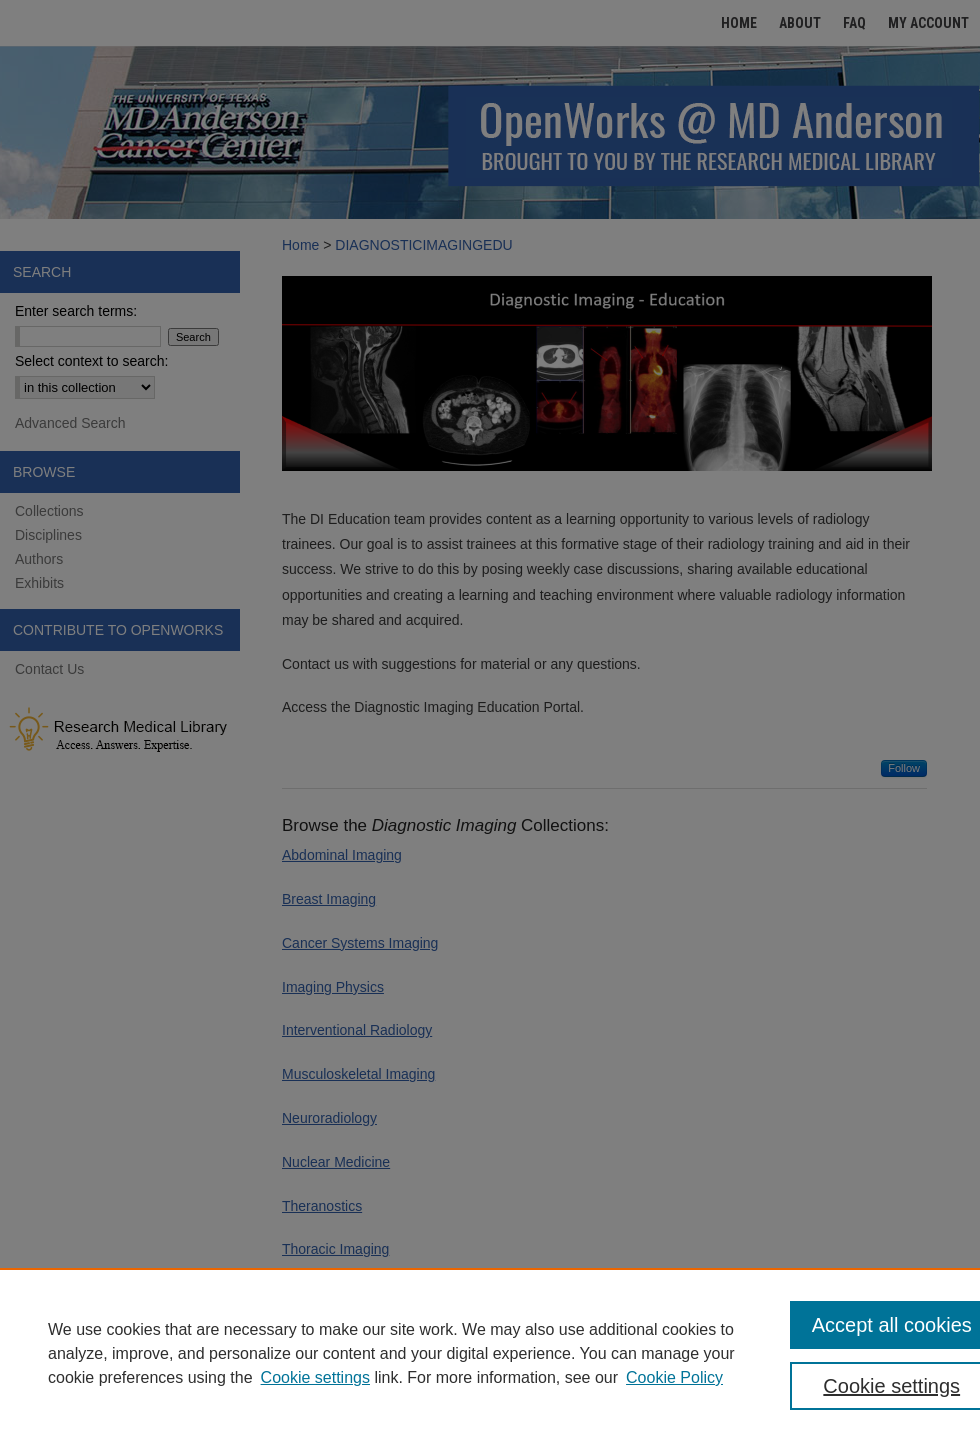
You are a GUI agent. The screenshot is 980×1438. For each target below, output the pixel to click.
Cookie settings (315, 1377)
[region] (490, 1353)
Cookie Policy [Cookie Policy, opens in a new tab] (674, 1377)
